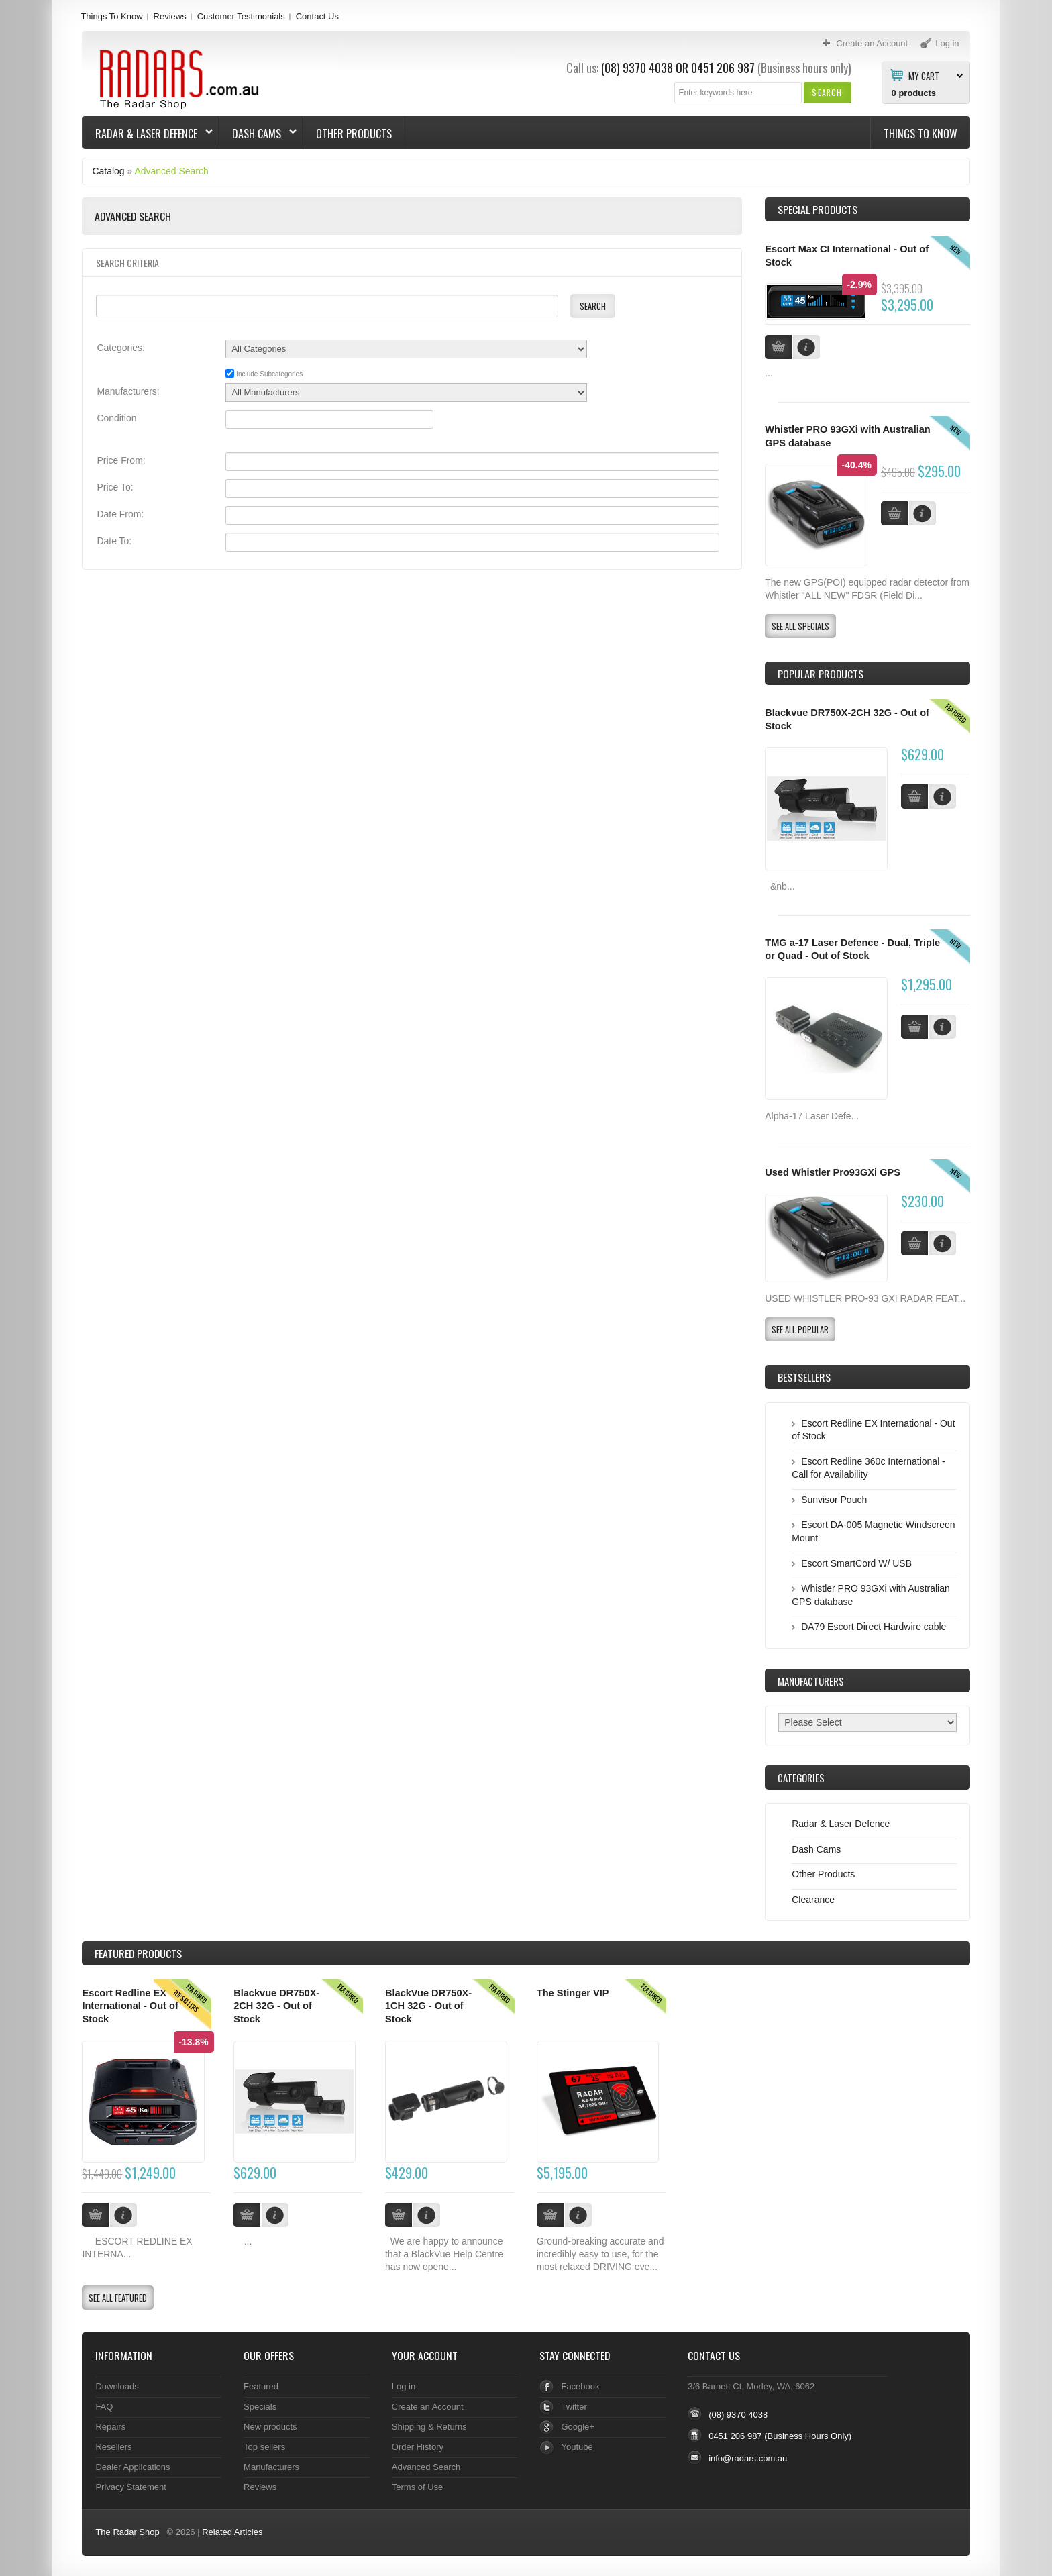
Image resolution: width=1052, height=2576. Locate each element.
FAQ (104, 2407)
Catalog (108, 171)
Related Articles (232, 2532)
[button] (827, 92)
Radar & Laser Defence (148, 133)
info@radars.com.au (747, 2458)
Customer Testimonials (241, 16)
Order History (417, 2447)
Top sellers (264, 2447)
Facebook (580, 2386)
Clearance (813, 1899)
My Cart (923, 75)
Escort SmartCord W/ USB (856, 1563)
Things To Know (111, 16)
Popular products (820, 674)
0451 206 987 (723, 67)
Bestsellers (804, 1377)
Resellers (113, 2447)
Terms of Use (417, 2487)
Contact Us (317, 16)
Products (138, 1953)
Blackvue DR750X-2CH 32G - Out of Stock (276, 2006)
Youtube (576, 2447)
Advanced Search (171, 171)
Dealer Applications (132, 2467)
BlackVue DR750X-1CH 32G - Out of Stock (428, 2006)
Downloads (116, 2386)
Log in (403, 2386)
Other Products (354, 133)
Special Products (817, 209)
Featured (261, 2386)
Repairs (110, 2427)
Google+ (577, 2427)
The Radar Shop (127, 2532)
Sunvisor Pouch (834, 1499)
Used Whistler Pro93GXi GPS (832, 1172)
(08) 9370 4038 (637, 67)
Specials (260, 2407)
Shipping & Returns (429, 2427)
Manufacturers (271, 2467)
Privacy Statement (130, 2487)
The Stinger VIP (573, 1993)
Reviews (170, 16)
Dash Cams (258, 133)
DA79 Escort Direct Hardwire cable (873, 1626)
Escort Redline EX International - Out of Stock (130, 2006)
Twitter (573, 2407)
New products (270, 2427)
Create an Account (428, 2407)
